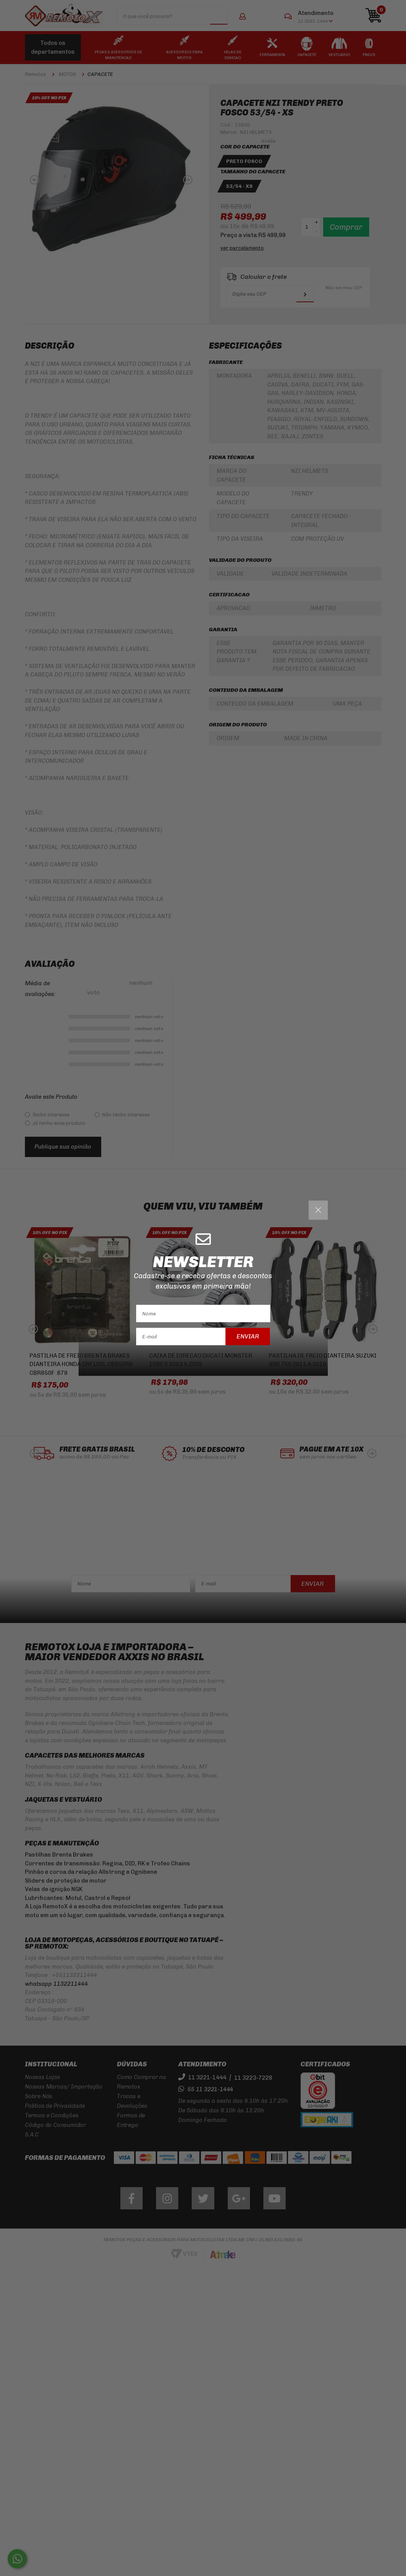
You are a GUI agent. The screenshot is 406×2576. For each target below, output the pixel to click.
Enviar (248, 1336)
